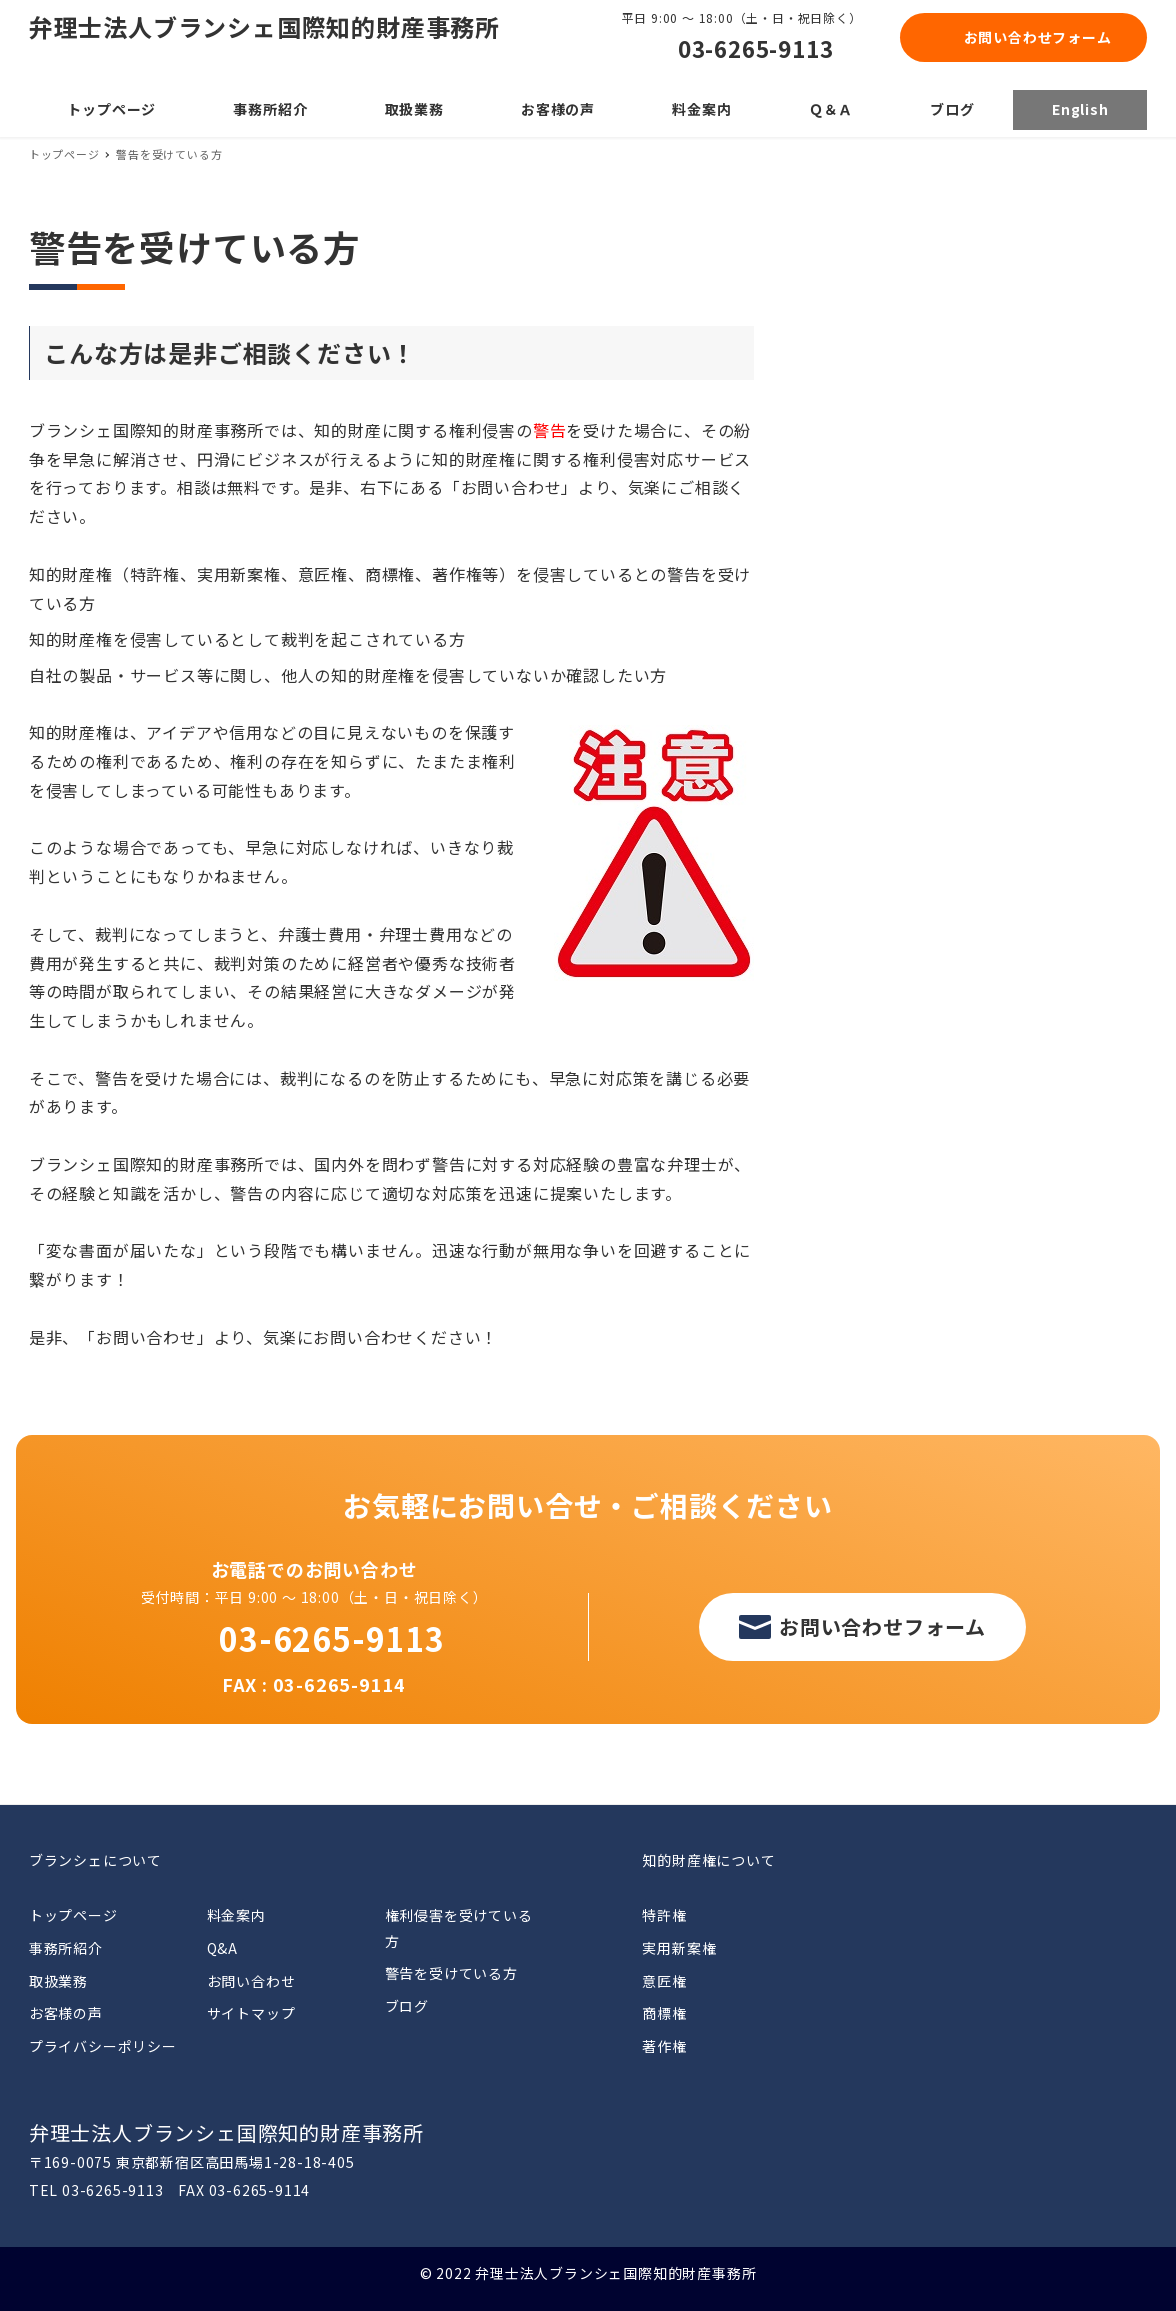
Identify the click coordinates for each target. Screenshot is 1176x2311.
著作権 (664, 2046)
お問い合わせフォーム (1038, 37)
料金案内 (236, 1915)
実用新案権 (679, 1948)
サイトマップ (251, 2013)
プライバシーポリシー (103, 2046)
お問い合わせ (251, 1981)
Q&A (222, 1948)
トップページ (73, 1915)
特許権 (664, 1915)
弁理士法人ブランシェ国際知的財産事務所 (264, 26)
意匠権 (664, 1981)
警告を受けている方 (451, 1973)
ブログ (407, 2006)
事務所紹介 (66, 1948)
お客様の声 (66, 2013)
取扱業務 (58, 1981)
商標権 (664, 2013)
